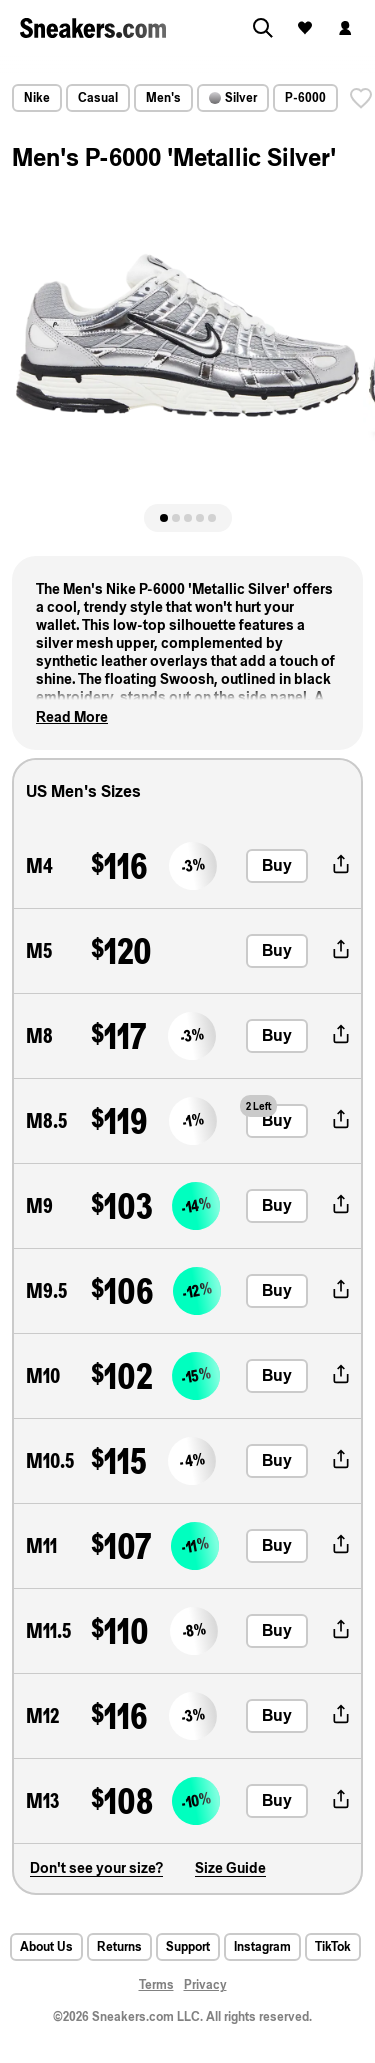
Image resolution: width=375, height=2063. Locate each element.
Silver (233, 97)
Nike (37, 97)
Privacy (205, 1984)
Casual (98, 97)
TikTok (333, 1946)
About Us (46, 1946)
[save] (361, 98)
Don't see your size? (96, 1868)
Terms (156, 1984)
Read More (72, 717)
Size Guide (230, 1868)
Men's (163, 97)
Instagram (262, 1946)
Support (188, 1946)
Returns (119, 1946)
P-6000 (305, 97)
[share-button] (341, 866)
